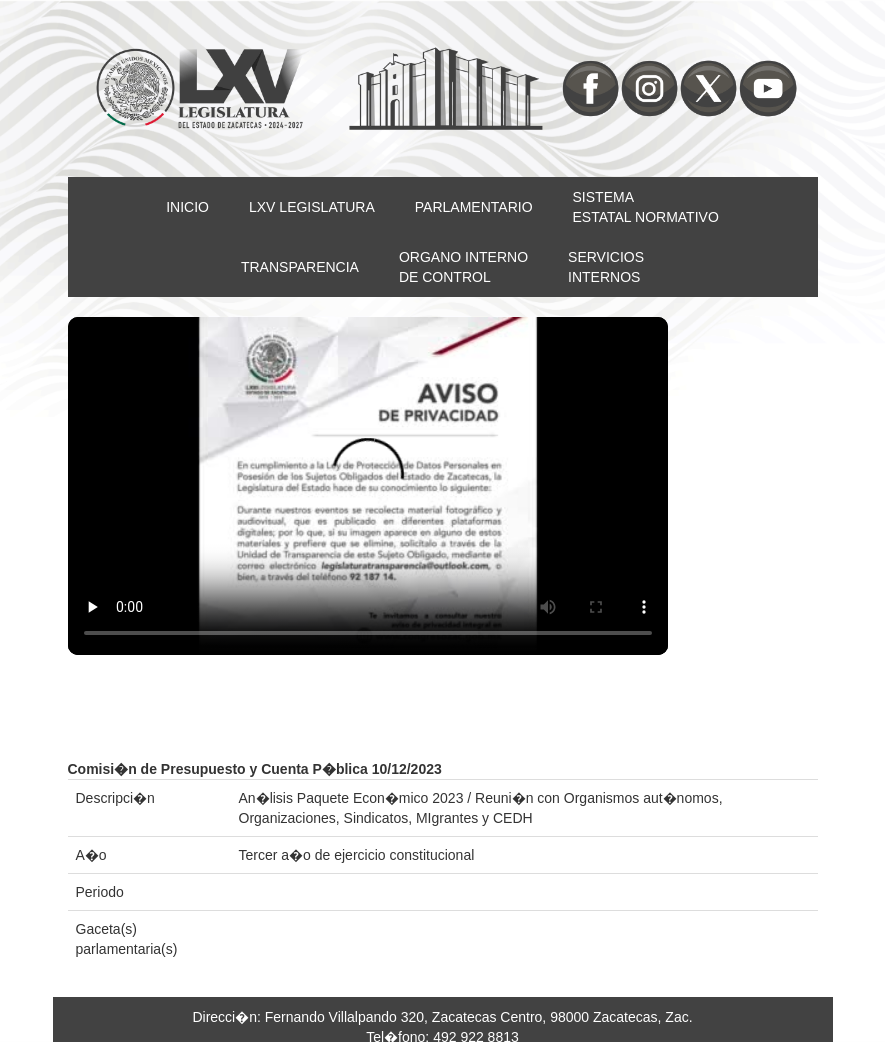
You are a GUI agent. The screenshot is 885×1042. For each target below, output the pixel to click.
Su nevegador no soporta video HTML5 (368, 486)
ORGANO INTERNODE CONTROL (463, 267)
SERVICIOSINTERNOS (606, 267)
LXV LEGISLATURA (312, 207)
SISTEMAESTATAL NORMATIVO (646, 207)
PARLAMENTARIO (474, 207)
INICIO (187, 207)
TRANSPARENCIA (300, 267)
